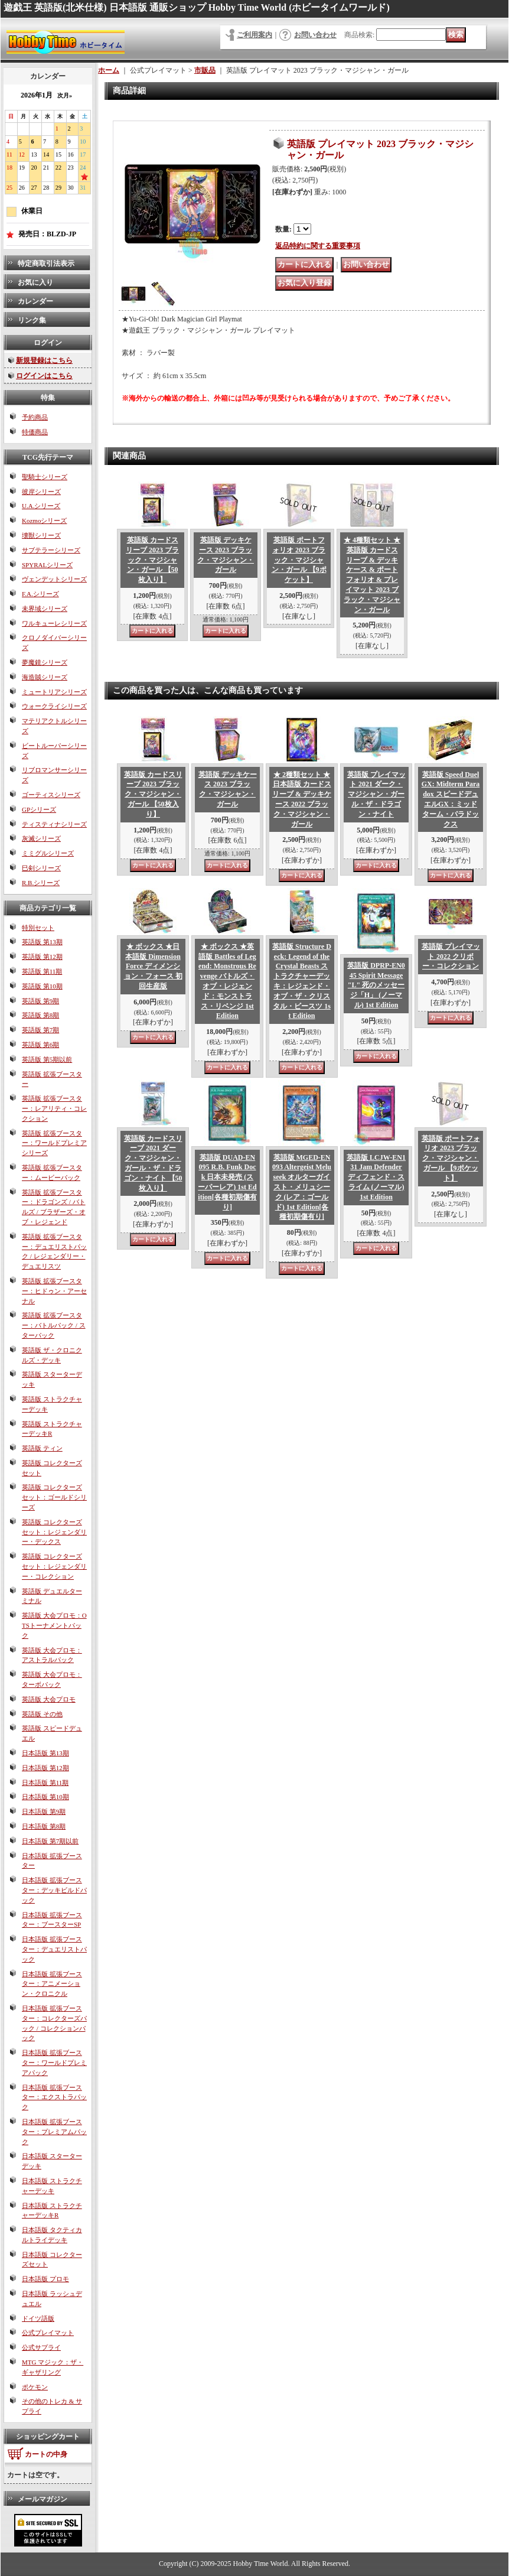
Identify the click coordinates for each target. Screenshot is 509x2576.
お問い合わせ (315, 35)
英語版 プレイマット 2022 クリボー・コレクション (451, 956)
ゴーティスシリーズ (51, 794)
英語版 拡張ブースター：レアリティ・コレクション (54, 1108)
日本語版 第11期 (45, 1782)
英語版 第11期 (42, 971)
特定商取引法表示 (46, 263)
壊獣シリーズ (41, 535)
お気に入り (35, 282)
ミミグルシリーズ (48, 853)
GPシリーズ (39, 809)
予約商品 (35, 417)
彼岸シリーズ (41, 491)
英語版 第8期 (40, 1015)
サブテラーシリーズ (51, 550)
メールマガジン (42, 2499)
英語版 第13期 (42, 941)
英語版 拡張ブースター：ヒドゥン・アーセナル (54, 1291)
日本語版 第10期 (45, 1796)
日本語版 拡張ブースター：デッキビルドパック (54, 1890)
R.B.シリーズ (41, 882)
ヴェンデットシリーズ (54, 579)
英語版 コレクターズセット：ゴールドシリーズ (54, 1497)
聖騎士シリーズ (44, 476)
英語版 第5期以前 (47, 1059)
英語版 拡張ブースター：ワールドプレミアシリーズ (54, 1143)
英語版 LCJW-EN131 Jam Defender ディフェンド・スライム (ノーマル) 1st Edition (376, 1177)
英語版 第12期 (42, 956)
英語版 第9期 (40, 1000)
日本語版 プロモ (45, 2278)
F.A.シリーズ (40, 593)
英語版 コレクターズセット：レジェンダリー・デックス (54, 1532)
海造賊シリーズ (44, 677)
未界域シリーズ (44, 608)
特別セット (38, 927)
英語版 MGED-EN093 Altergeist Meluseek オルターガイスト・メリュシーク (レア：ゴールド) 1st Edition (301, 1187)
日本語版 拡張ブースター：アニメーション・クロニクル (52, 1984)
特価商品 (35, 431)
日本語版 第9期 (44, 1811)
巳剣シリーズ (41, 867)
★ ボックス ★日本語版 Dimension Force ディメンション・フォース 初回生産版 (153, 966)
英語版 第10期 (42, 986)
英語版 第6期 (40, 1044)
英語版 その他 (42, 1714)
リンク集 (32, 320)
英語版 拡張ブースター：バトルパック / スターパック (54, 1325)
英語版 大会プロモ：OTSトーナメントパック (54, 1625)
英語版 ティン (42, 1448)
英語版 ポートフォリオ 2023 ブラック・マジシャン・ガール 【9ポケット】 (299, 560)
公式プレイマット (48, 2332)
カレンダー (35, 301)
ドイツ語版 (38, 2318)
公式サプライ (41, 2347)
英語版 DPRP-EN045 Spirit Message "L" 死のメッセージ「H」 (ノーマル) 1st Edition (376, 985)
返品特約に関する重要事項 (317, 246)
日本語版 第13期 (45, 1753)
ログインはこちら (44, 376)
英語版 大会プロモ (49, 1699)
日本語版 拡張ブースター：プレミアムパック (54, 2131)
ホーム (108, 70)
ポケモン (35, 2386)
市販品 (205, 70)
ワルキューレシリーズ (54, 623)
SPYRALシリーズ (47, 564)
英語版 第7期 (40, 1029)
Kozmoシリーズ (44, 520)
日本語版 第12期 (45, 1767)
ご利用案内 (254, 35)
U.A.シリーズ (41, 505)
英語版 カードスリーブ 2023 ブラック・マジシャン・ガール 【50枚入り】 (152, 560)
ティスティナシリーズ (54, 824)
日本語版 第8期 (44, 1826)
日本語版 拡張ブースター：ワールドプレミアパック (54, 2062)
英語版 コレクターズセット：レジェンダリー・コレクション (54, 1566)
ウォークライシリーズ (54, 706)
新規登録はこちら (44, 360)
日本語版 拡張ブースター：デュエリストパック (54, 1949)
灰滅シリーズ (41, 838)
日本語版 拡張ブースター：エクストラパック (54, 2097)
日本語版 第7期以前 (50, 1841)
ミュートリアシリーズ (54, 691)
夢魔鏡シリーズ (44, 662)
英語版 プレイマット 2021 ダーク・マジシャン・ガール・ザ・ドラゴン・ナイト (376, 794)
